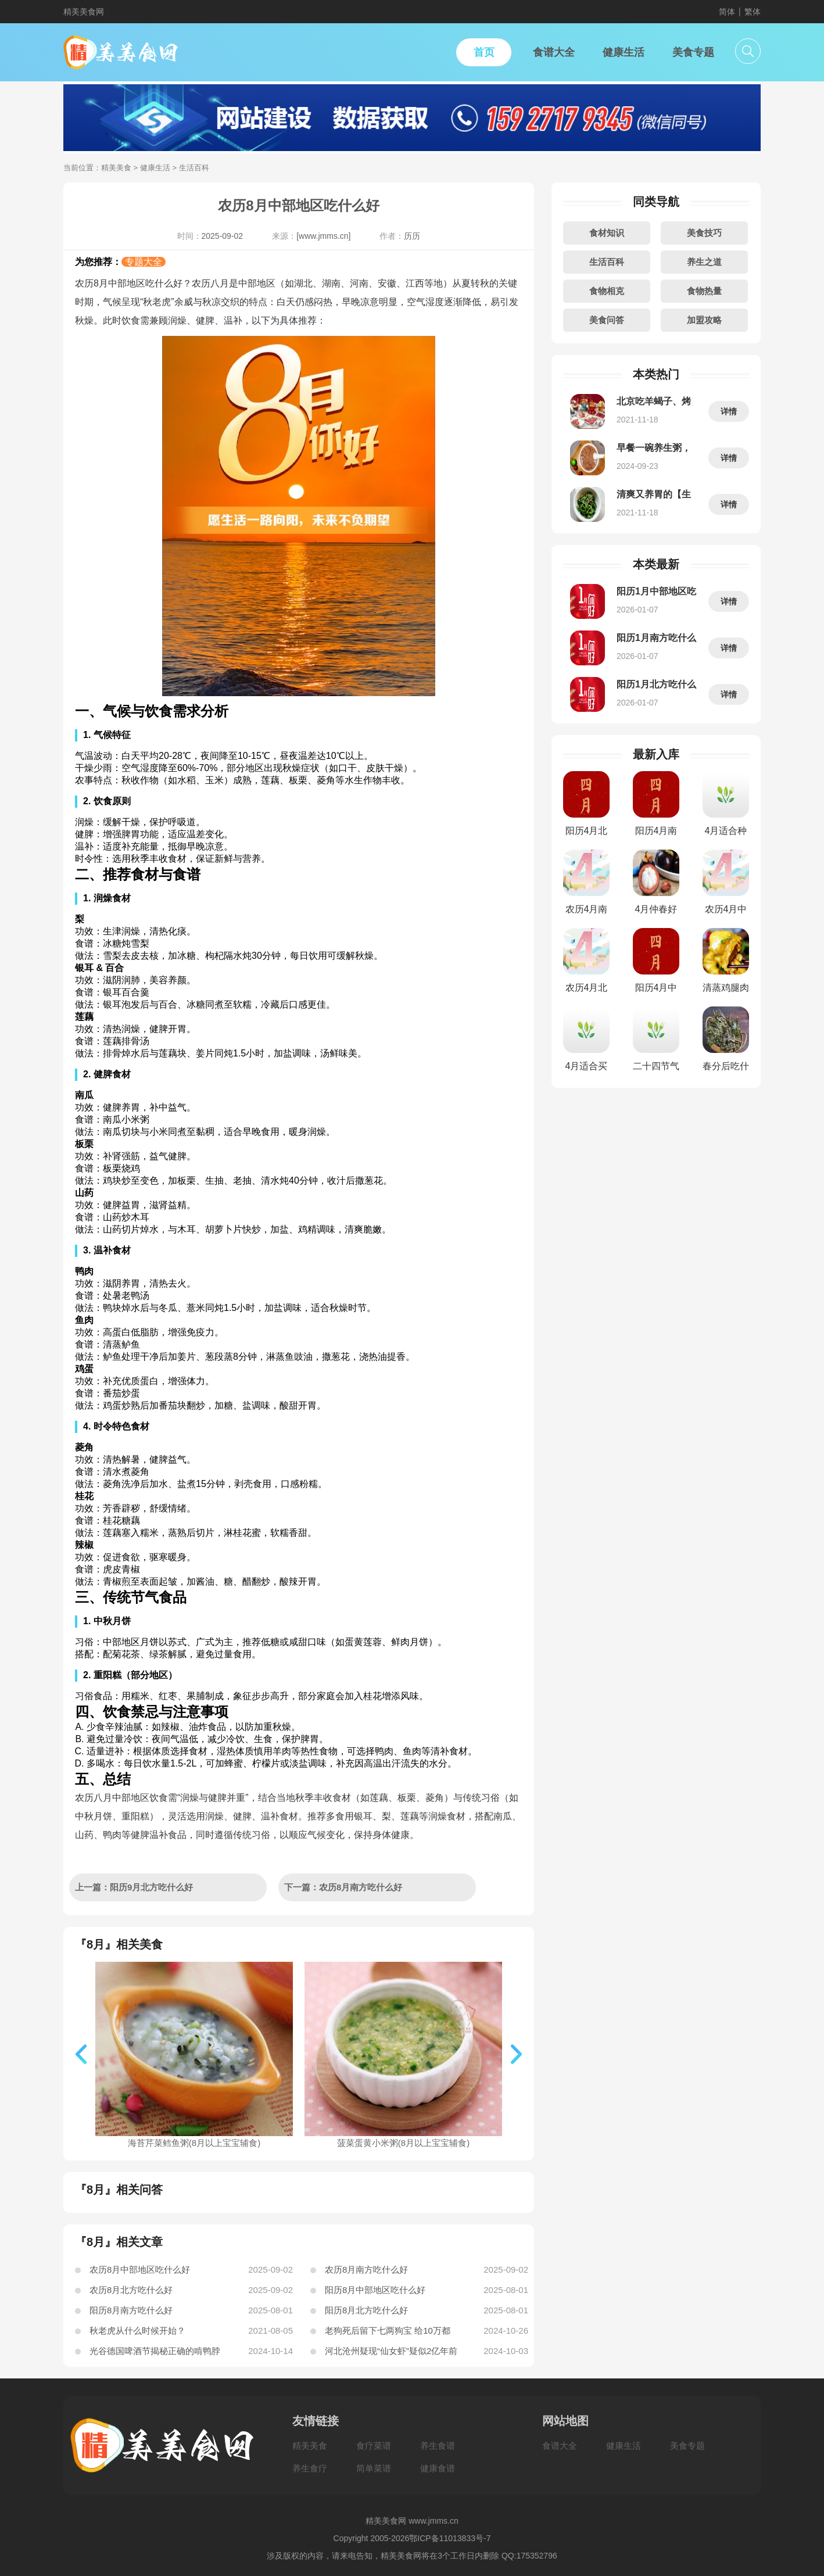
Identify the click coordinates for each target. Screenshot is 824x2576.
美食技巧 (704, 233)
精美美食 (116, 167)
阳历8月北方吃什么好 (366, 2310)
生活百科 (606, 262)
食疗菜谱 (373, 2445)
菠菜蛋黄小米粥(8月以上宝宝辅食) (403, 2138)
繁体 (752, 11)
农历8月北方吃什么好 (131, 2290)
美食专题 (687, 2445)
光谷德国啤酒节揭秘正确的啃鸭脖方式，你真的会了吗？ (154, 2353)
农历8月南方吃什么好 (366, 2269)
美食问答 (606, 320)
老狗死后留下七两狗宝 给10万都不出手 (387, 2333)
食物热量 (704, 291)
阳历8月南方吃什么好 (131, 2310)
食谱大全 (559, 2445)
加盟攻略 (704, 320)
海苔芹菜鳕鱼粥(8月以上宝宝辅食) (194, 2138)
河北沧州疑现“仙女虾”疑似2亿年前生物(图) (391, 2353)
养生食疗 (309, 2468)
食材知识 (606, 233)
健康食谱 (437, 2468)
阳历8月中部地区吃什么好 (375, 2290)
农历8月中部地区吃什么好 (139, 2269)
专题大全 (143, 262)
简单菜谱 (373, 2468)
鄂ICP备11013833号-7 (449, 2538)
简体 (727, 11)
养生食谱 (437, 2445)
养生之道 (704, 262)
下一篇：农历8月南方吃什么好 (343, 1887)
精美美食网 (83, 11)
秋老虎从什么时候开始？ (137, 2330)
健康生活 (155, 167)
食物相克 (606, 291)
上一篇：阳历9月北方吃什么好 (134, 1887)
